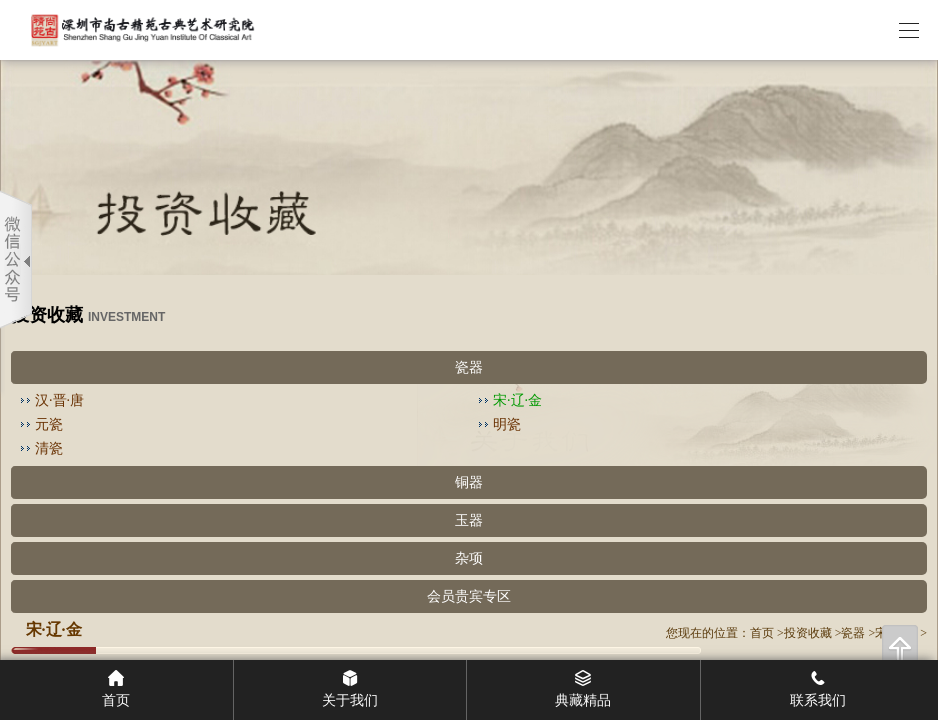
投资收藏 (808, 633)
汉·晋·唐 (59, 400)
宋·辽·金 (517, 400)
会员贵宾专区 (469, 596)
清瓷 (49, 448)
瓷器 (469, 367)
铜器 (469, 482)
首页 (762, 633)
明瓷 (507, 424)
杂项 (469, 558)
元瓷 (49, 424)
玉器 (469, 520)
